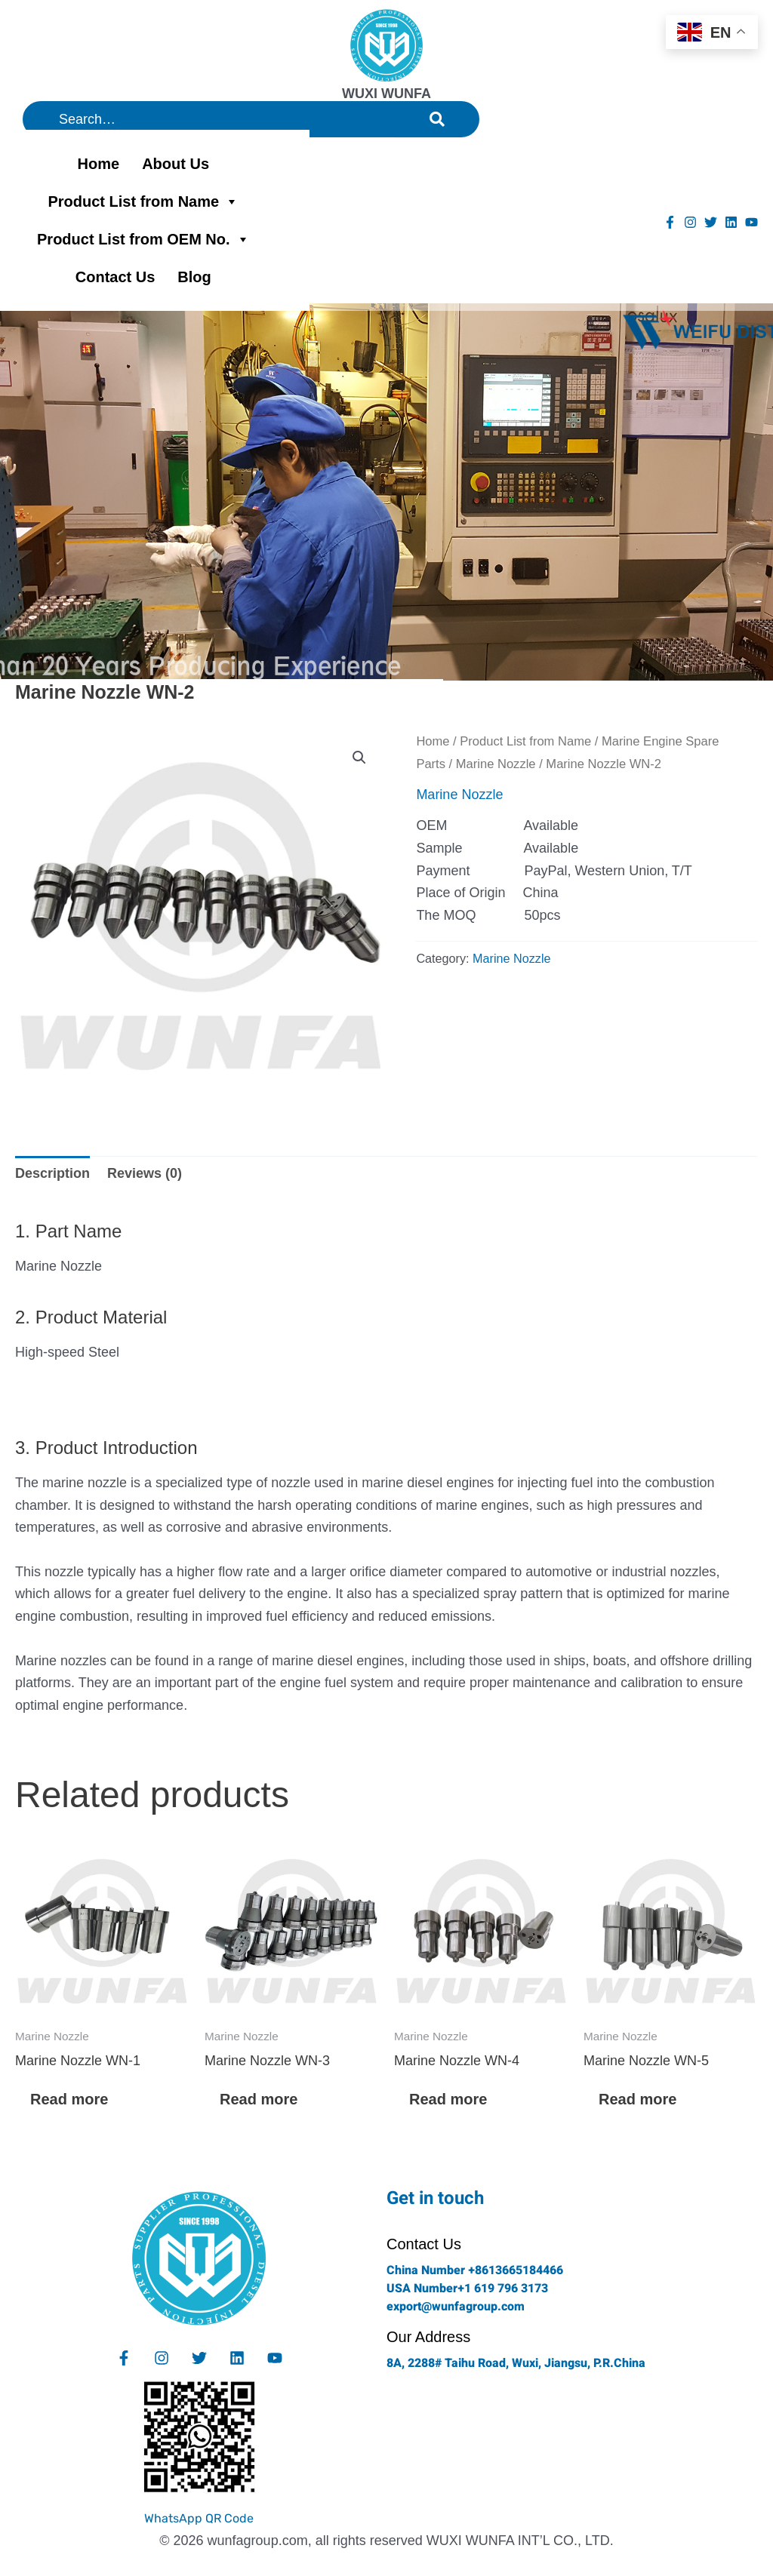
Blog (194, 277)
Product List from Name (143, 201)
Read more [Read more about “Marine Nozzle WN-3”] (258, 2099)
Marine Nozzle (496, 764)
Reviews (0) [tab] (144, 1173)
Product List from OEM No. (143, 239)
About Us (175, 163)
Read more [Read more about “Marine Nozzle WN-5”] (637, 2099)
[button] (359, 757)
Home (99, 163)
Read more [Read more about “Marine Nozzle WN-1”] (69, 2099)
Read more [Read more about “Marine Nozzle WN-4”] (448, 2099)
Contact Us (115, 277)
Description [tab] (52, 1173)
